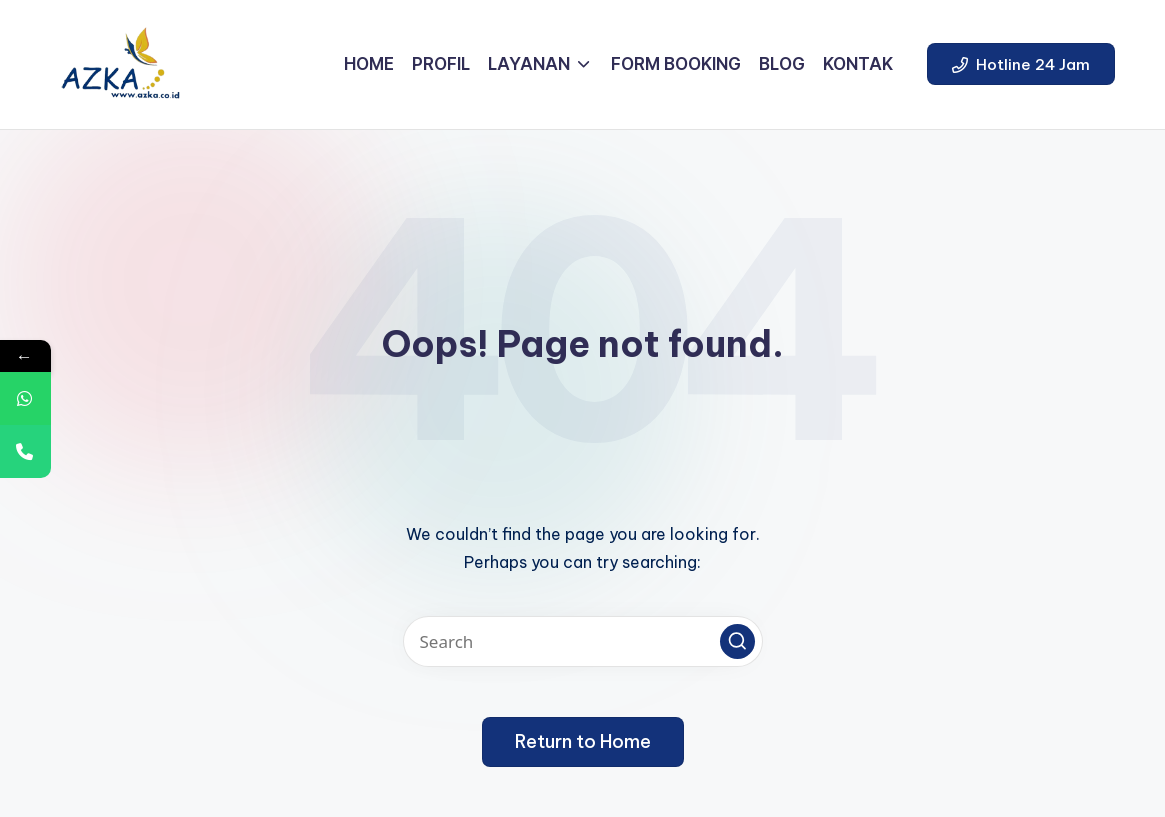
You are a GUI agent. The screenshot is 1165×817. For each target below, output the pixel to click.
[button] (1021, 64)
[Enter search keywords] (583, 641)
